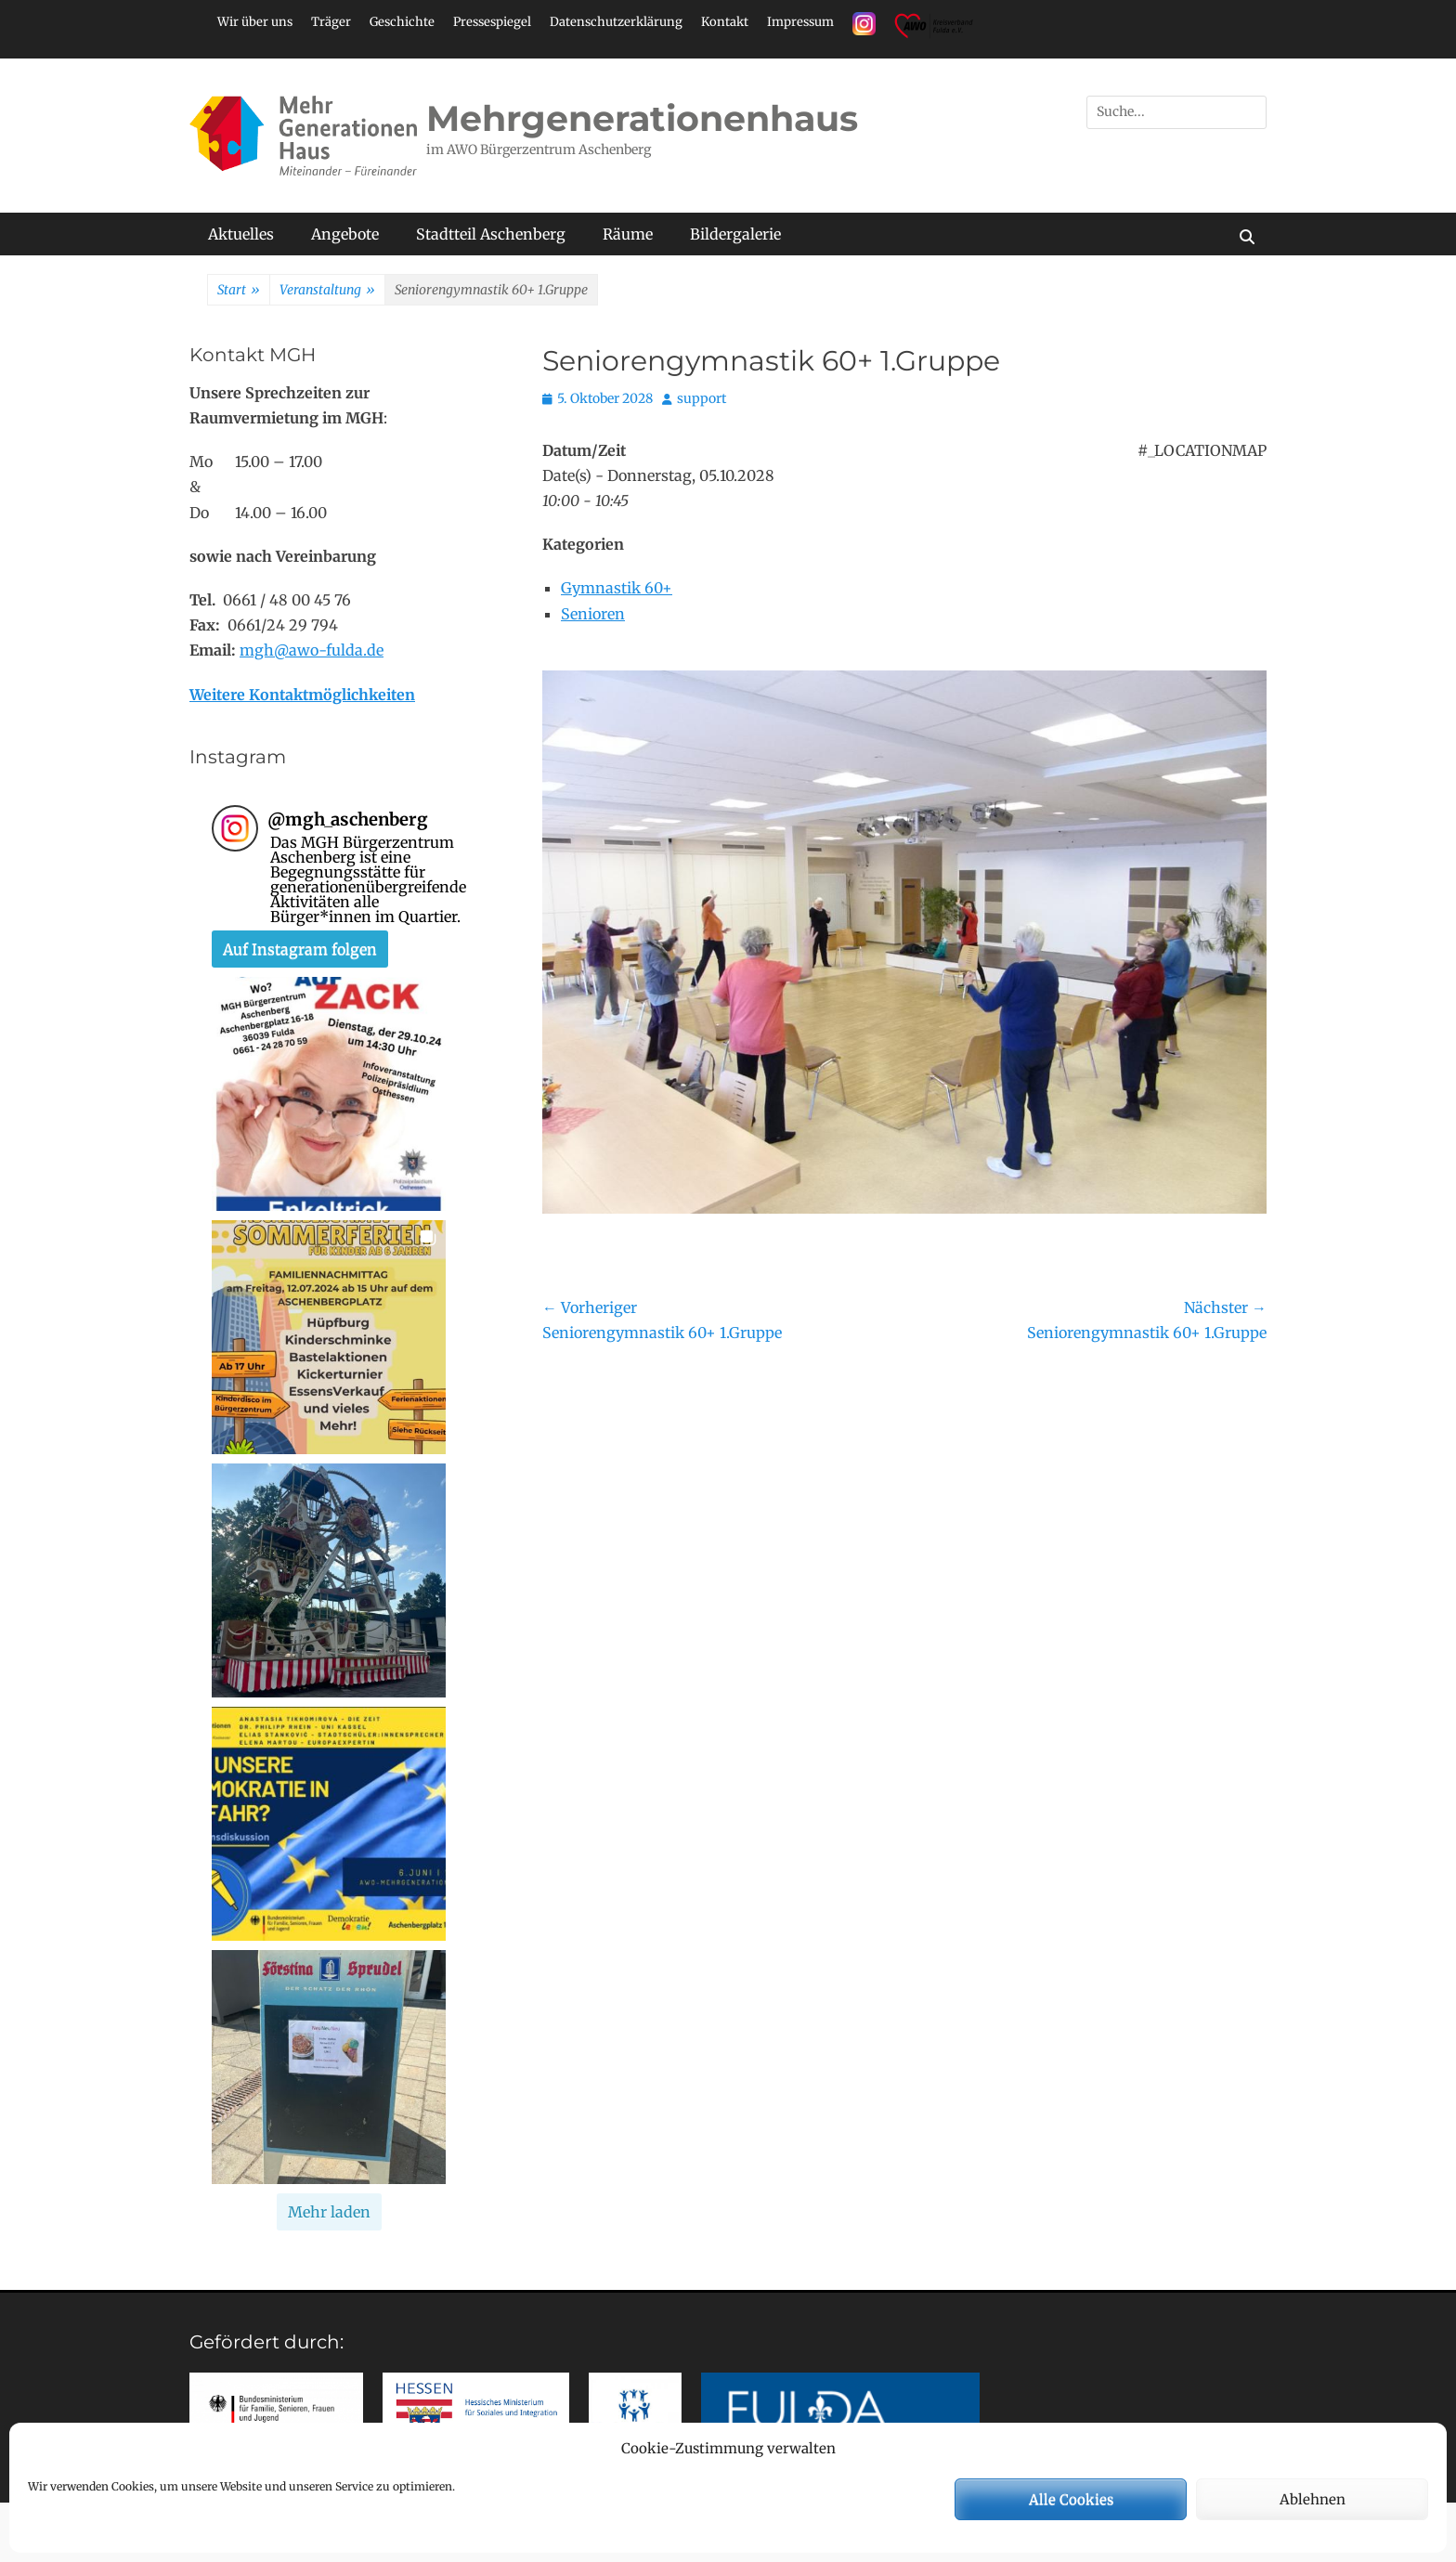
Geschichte (402, 22)
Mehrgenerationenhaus (642, 118)
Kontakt (724, 22)
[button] (329, 1094)
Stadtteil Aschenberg (491, 234)
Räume (628, 234)
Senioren (593, 614)
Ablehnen (1313, 2499)
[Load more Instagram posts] (329, 2211)
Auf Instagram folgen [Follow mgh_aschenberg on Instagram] (300, 949)
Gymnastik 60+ (616, 588)
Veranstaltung (327, 291)
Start (238, 291)
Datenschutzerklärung (616, 22)
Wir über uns (254, 22)
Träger (331, 22)
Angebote (345, 234)
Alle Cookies (1071, 2499)
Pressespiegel (492, 22)
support (701, 398)
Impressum (800, 22)
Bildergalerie (735, 234)
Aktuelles (241, 234)
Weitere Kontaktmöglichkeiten (302, 694)
